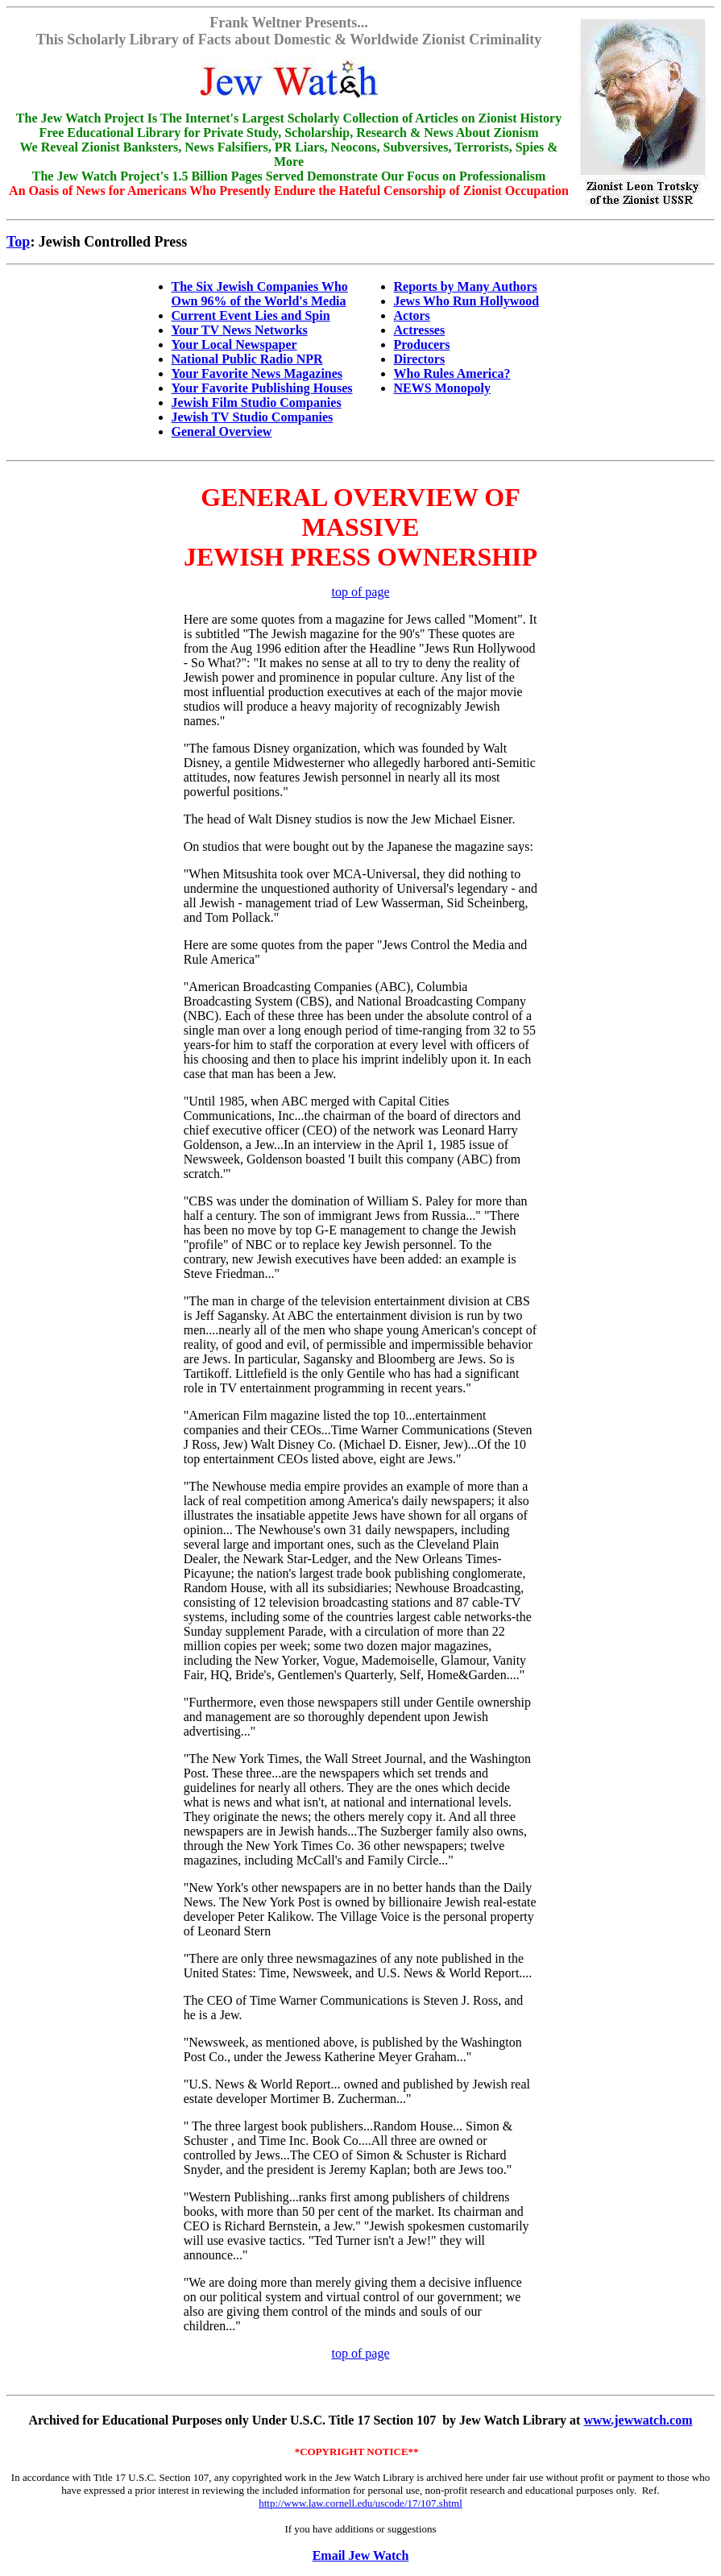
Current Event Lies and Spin (251, 315)
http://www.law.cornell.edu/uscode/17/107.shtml (360, 2503)
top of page (361, 592)
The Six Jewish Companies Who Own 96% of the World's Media (260, 294)
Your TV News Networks (240, 330)
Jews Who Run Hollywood (467, 301)
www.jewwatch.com (637, 2420)
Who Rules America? (452, 373)
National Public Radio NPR (247, 359)
